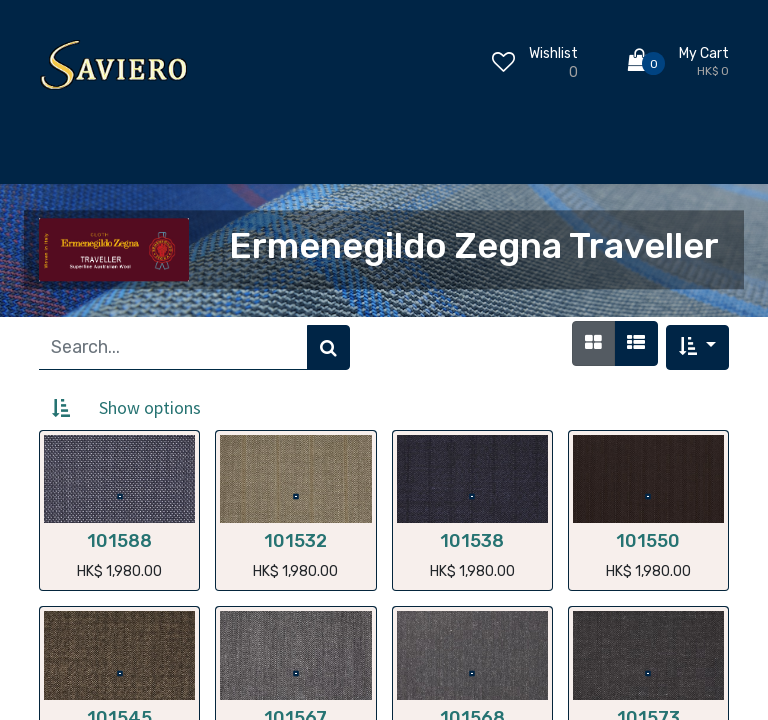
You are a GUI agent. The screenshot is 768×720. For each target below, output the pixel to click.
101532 (295, 541)
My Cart (704, 53)
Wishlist (553, 53)
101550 (648, 541)
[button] (697, 347)
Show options (150, 407)
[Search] (328, 347)
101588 (119, 541)
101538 (472, 541)
